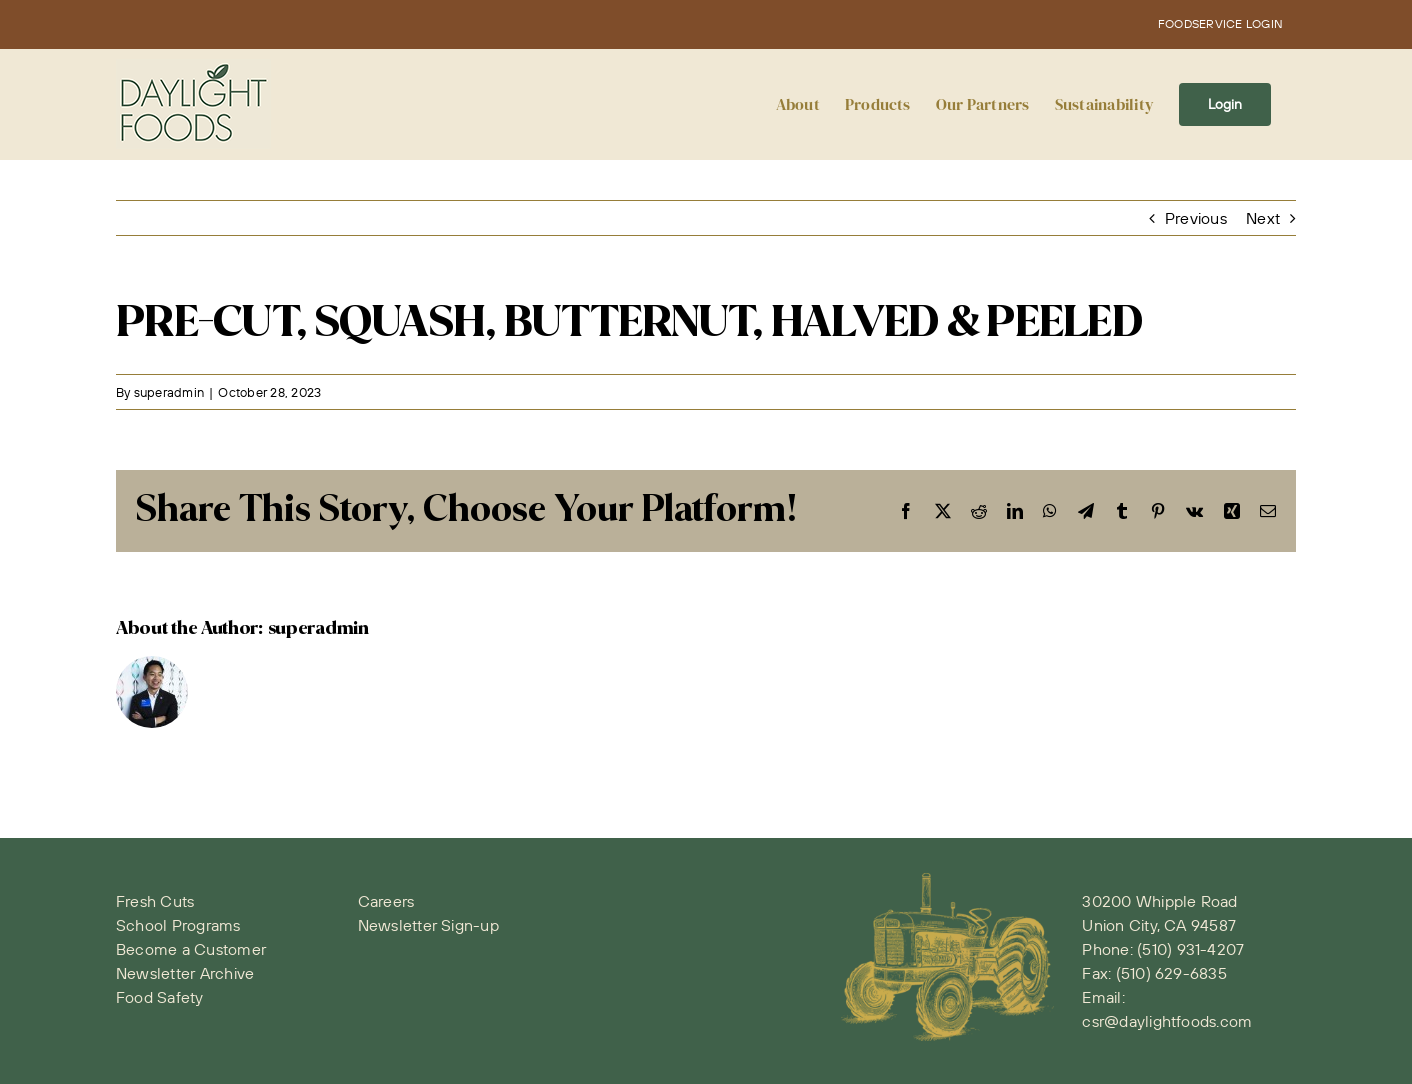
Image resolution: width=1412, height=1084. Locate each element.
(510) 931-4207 (1190, 949)
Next (1263, 218)
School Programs (178, 925)
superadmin (169, 392)
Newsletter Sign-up (428, 925)
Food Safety (160, 997)
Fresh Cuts (155, 901)
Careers (386, 901)
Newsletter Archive (185, 973)
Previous (1196, 218)
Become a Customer (191, 949)
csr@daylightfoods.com (1167, 1021)
